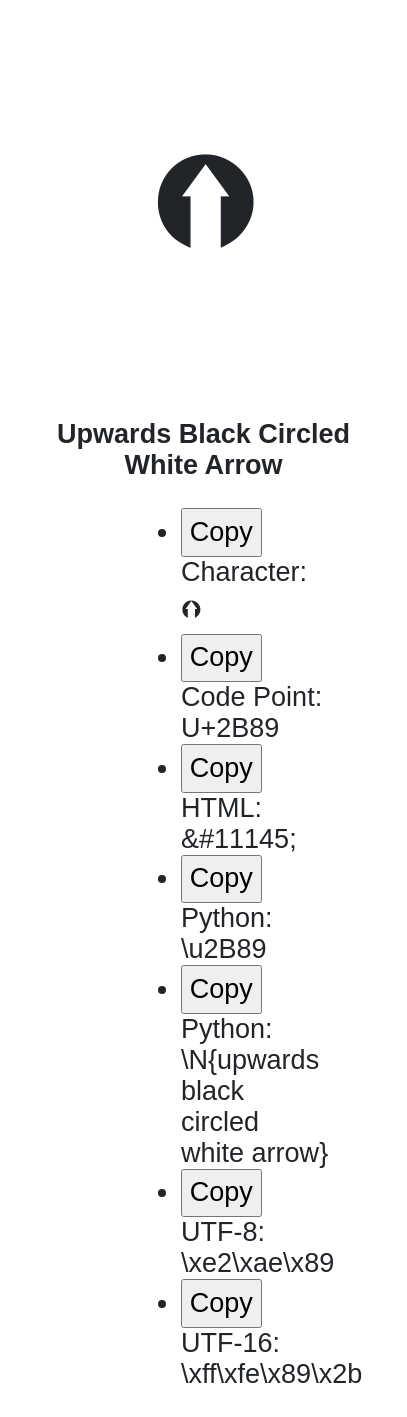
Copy (221, 532)
